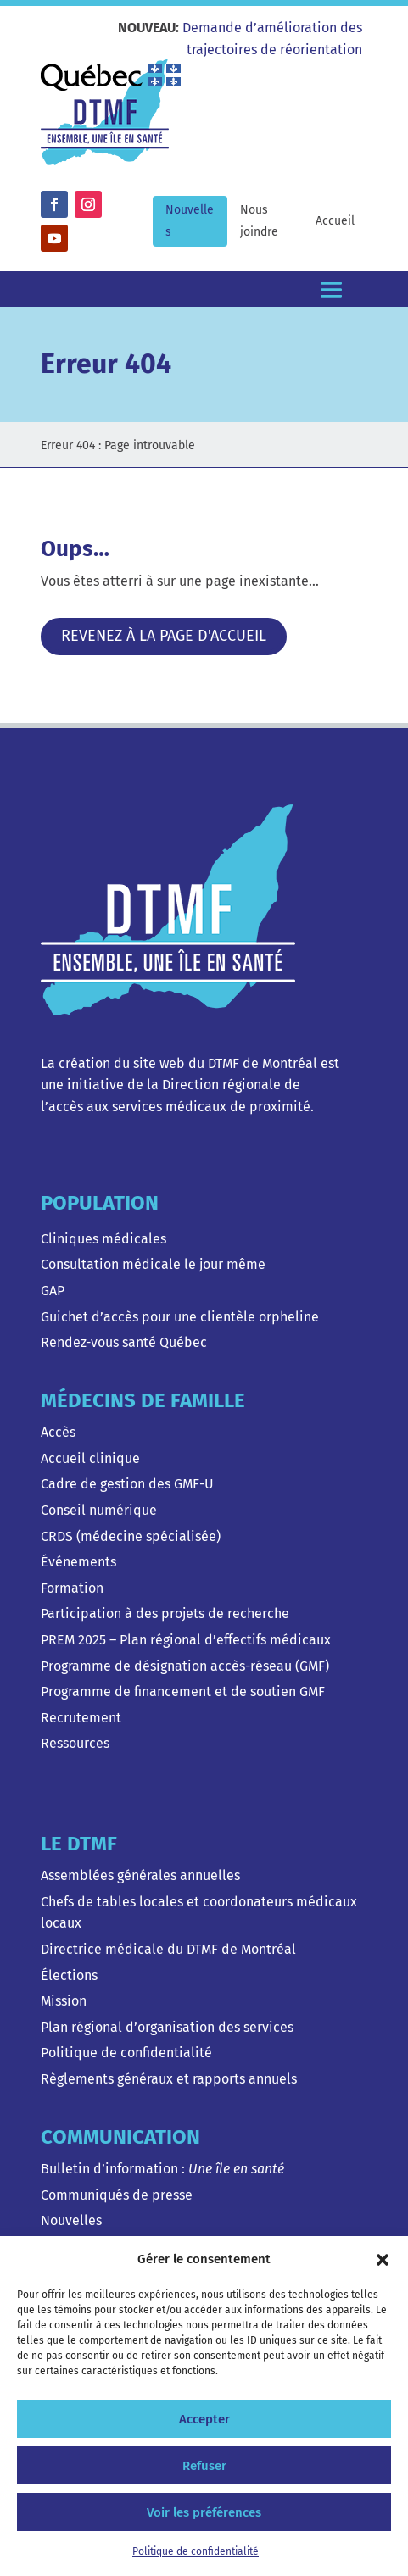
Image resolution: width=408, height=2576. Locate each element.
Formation (72, 1588)
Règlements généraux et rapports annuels (169, 2079)
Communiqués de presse (117, 2195)
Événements (78, 1562)
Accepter (204, 2419)
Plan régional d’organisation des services (167, 2027)
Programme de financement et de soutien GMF (183, 1691)
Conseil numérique (99, 1510)
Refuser (204, 2465)
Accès (58, 1432)
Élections (69, 1975)
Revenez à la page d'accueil (163, 635)
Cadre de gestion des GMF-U (127, 1484)
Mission (64, 2001)
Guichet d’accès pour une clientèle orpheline (180, 1317)
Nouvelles (71, 2220)
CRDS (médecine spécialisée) (131, 1536)
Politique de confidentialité (195, 2551)
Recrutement (81, 1718)
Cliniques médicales (103, 1239)
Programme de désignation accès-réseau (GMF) (185, 1666)
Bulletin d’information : (162, 2169)
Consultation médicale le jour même (153, 1264)
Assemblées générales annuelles (140, 1875)
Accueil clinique (90, 1458)
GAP (52, 1290)
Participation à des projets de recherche (165, 1613)
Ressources (75, 1743)
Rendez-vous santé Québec (124, 1342)
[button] (382, 2259)
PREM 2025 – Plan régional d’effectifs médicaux (186, 1640)
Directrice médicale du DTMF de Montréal (168, 1949)
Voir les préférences (204, 2512)
